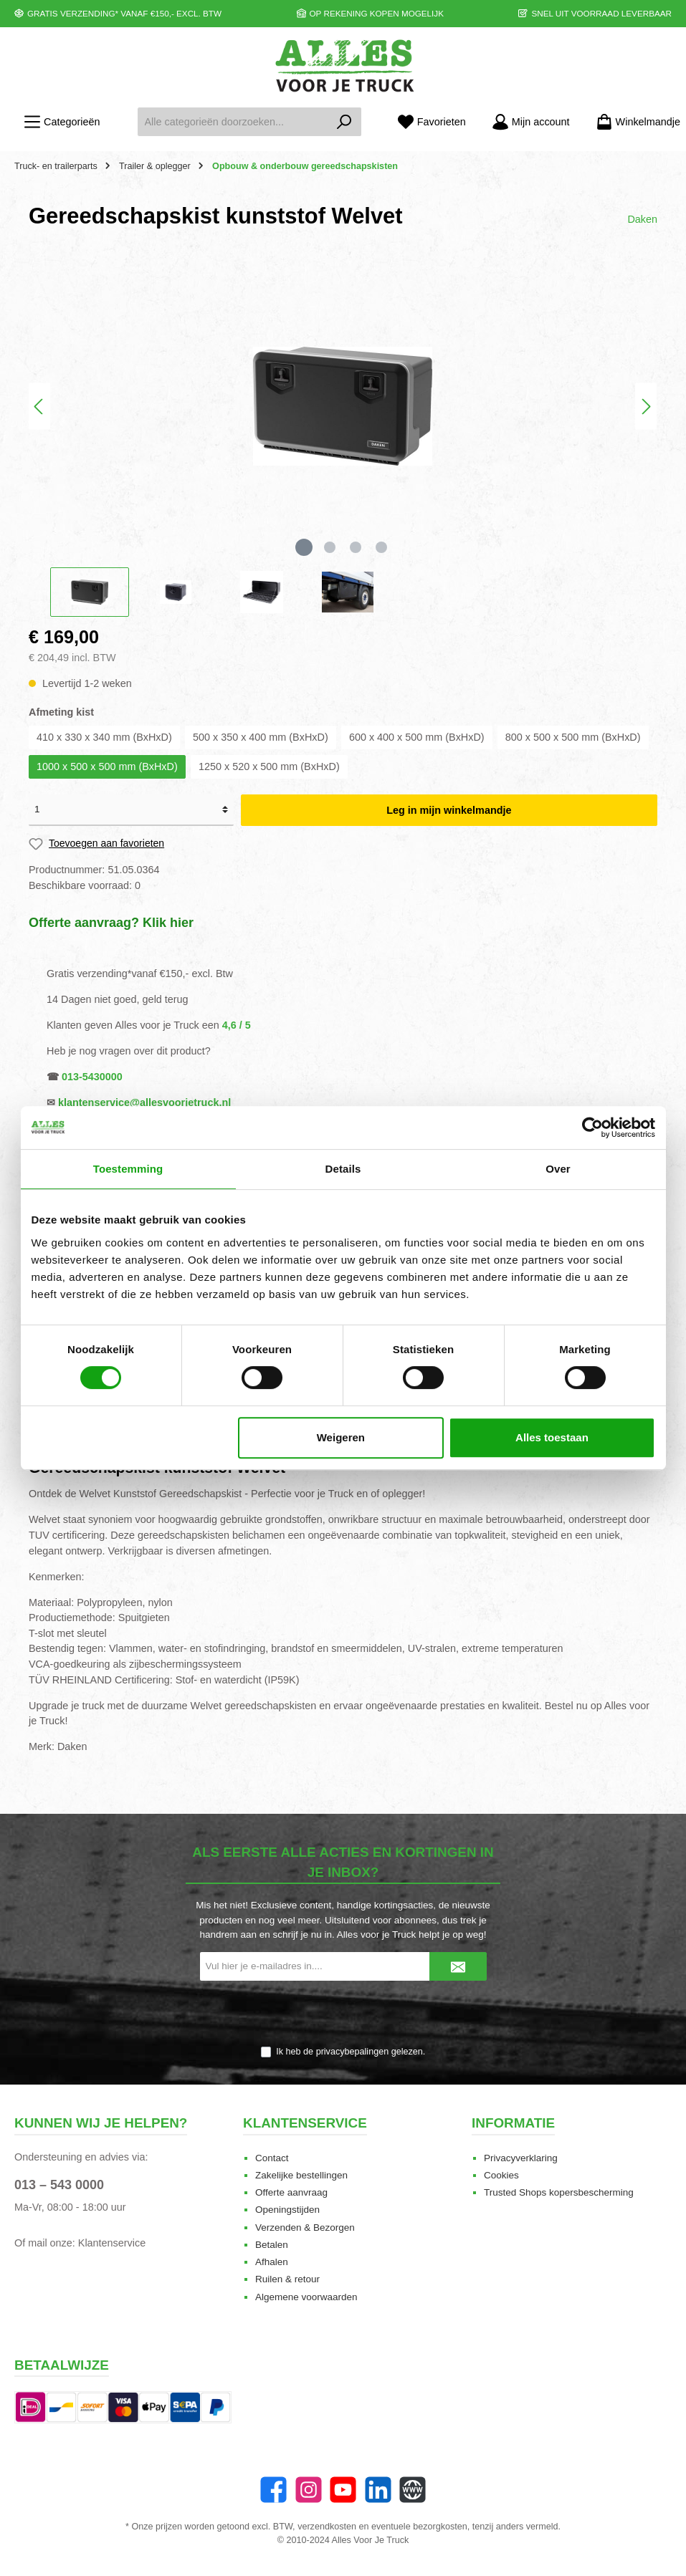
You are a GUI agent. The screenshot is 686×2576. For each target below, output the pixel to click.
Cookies (501, 2175)
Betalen (271, 2244)
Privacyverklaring (521, 2158)
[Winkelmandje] (633, 122)
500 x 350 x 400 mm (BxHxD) (260, 737)
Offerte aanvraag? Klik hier (111, 922)
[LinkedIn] (378, 2490)
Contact (272, 2158)
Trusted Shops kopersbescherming (559, 2192)
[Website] (412, 2490)
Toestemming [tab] (128, 1169)
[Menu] (61, 122)
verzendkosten (326, 2527)
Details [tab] (343, 1169)
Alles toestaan (552, 1437)
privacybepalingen (352, 2052)
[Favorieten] (431, 122)
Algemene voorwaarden (306, 2297)
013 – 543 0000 (59, 2185)
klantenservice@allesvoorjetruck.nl (144, 1102)
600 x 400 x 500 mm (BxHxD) (417, 737)
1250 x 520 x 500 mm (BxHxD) (269, 766)
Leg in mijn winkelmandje (448, 810)
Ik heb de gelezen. (350, 2052)
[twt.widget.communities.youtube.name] (343, 2490)
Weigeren (341, 1437)
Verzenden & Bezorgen (305, 2227)
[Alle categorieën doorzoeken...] (233, 121)
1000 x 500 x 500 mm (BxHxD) (107, 766)
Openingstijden (287, 2209)
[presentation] (343, 2014)
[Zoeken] (344, 121)
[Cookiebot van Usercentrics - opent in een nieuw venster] (592, 1127)
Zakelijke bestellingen (301, 2175)
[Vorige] (39, 406)
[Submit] (458, 1966)
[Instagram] (308, 2490)
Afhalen (271, 2262)
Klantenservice (112, 2243)
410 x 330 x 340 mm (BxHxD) (104, 737)
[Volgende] (646, 406)
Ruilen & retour (287, 2279)
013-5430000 (92, 1076)
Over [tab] (558, 1169)
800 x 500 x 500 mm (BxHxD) (573, 737)
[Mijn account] (530, 122)
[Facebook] (273, 2490)
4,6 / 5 (236, 1025)
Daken (642, 219)
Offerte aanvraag (291, 2192)
